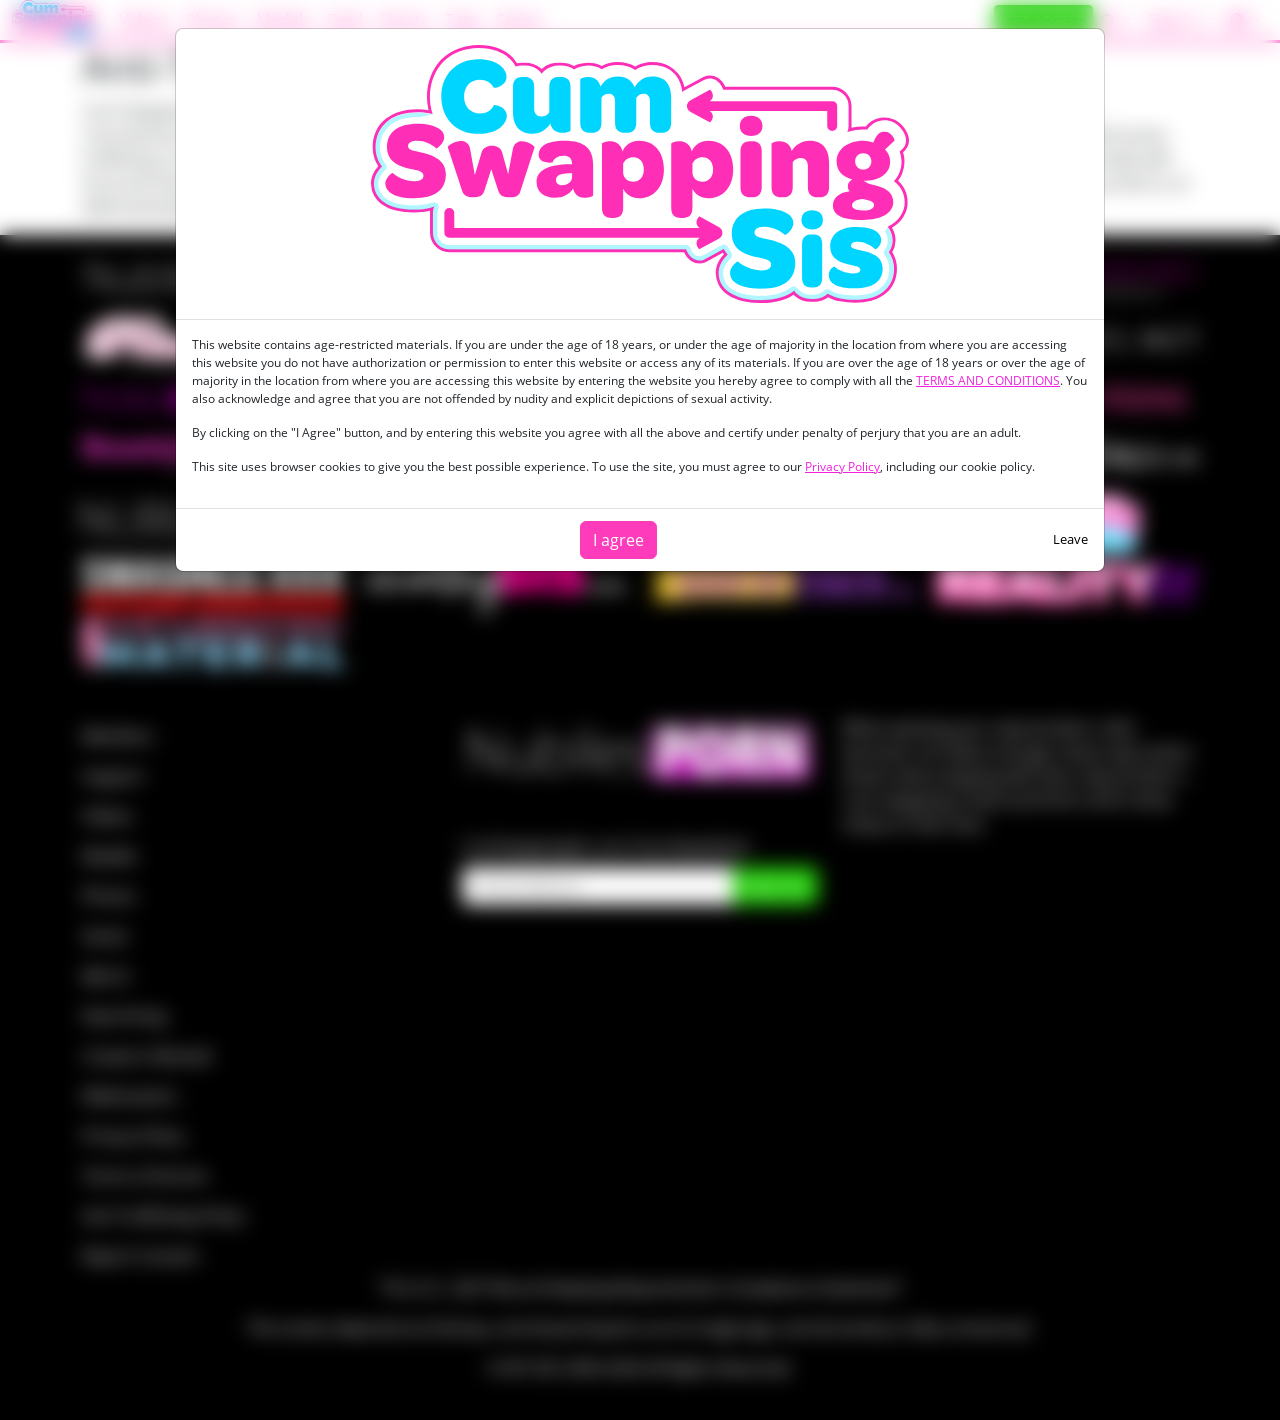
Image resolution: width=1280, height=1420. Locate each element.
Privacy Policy (842, 466)
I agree (618, 540)
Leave (1070, 539)
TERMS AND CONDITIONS (988, 380)
